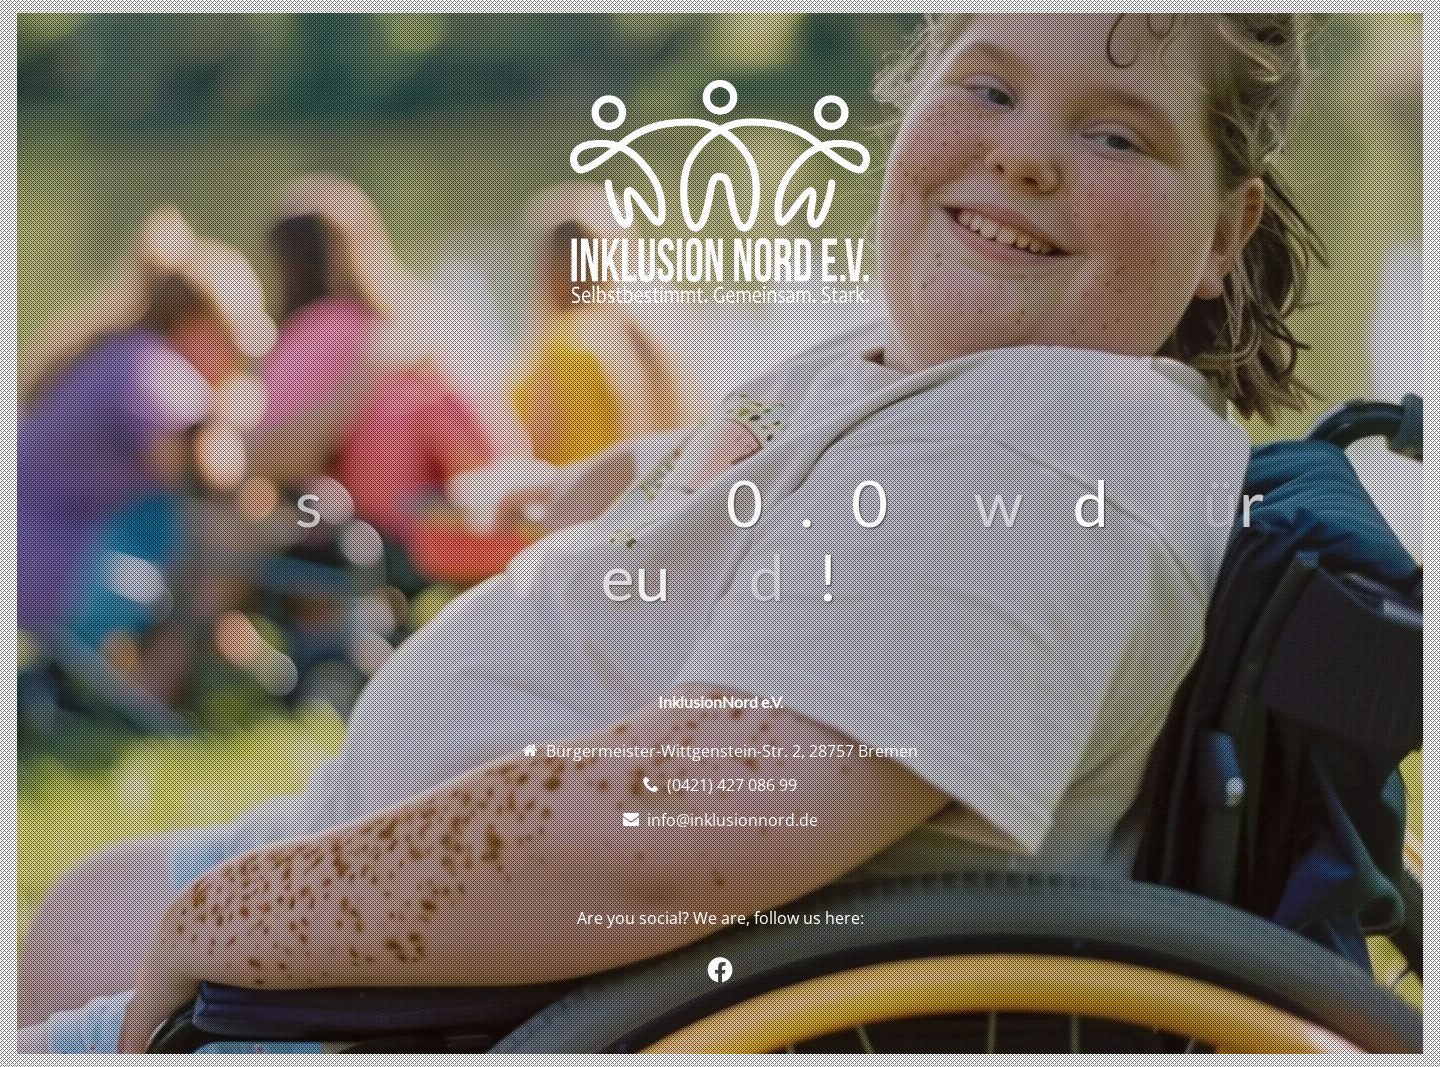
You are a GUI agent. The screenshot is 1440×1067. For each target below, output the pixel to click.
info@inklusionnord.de (732, 820)
